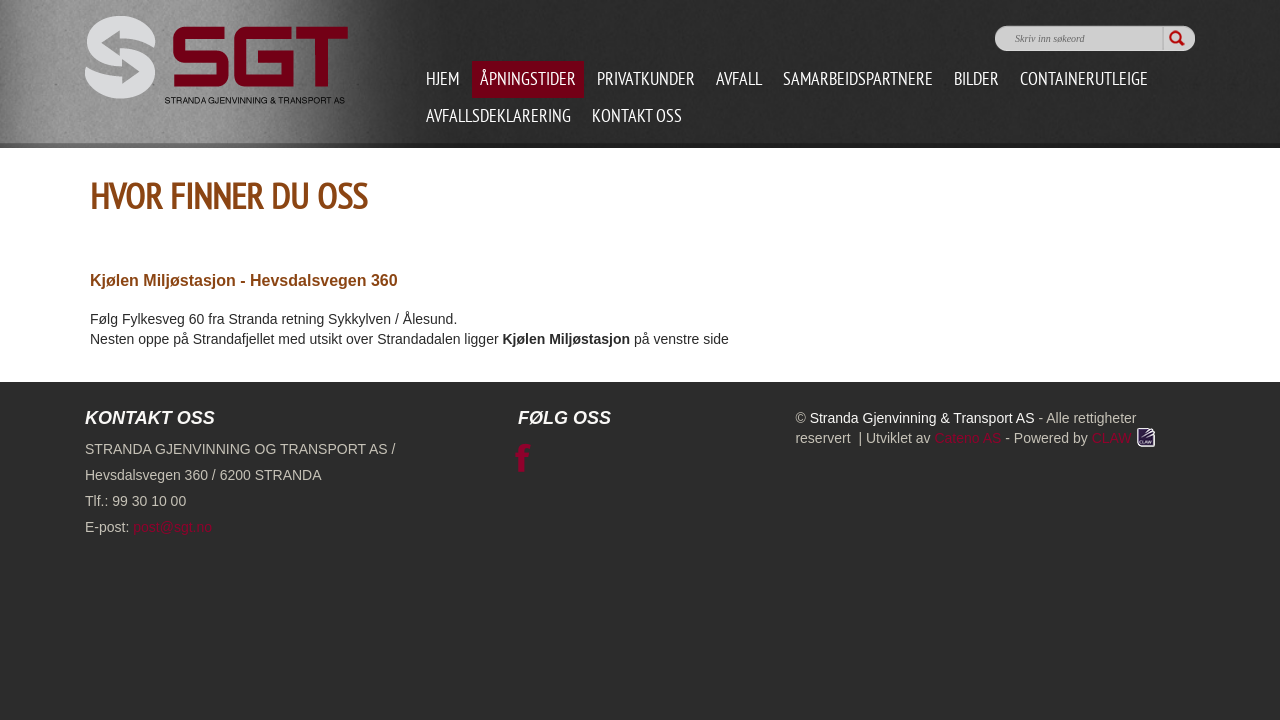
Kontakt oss (637, 117)
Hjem (442, 80)
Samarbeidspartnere (858, 80)
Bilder (976, 80)
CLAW (1125, 438)
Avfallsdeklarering (498, 117)
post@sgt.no (172, 527)
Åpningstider (528, 80)
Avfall (739, 80)
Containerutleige (1084, 80)
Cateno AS (967, 438)
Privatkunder (646, 80)
